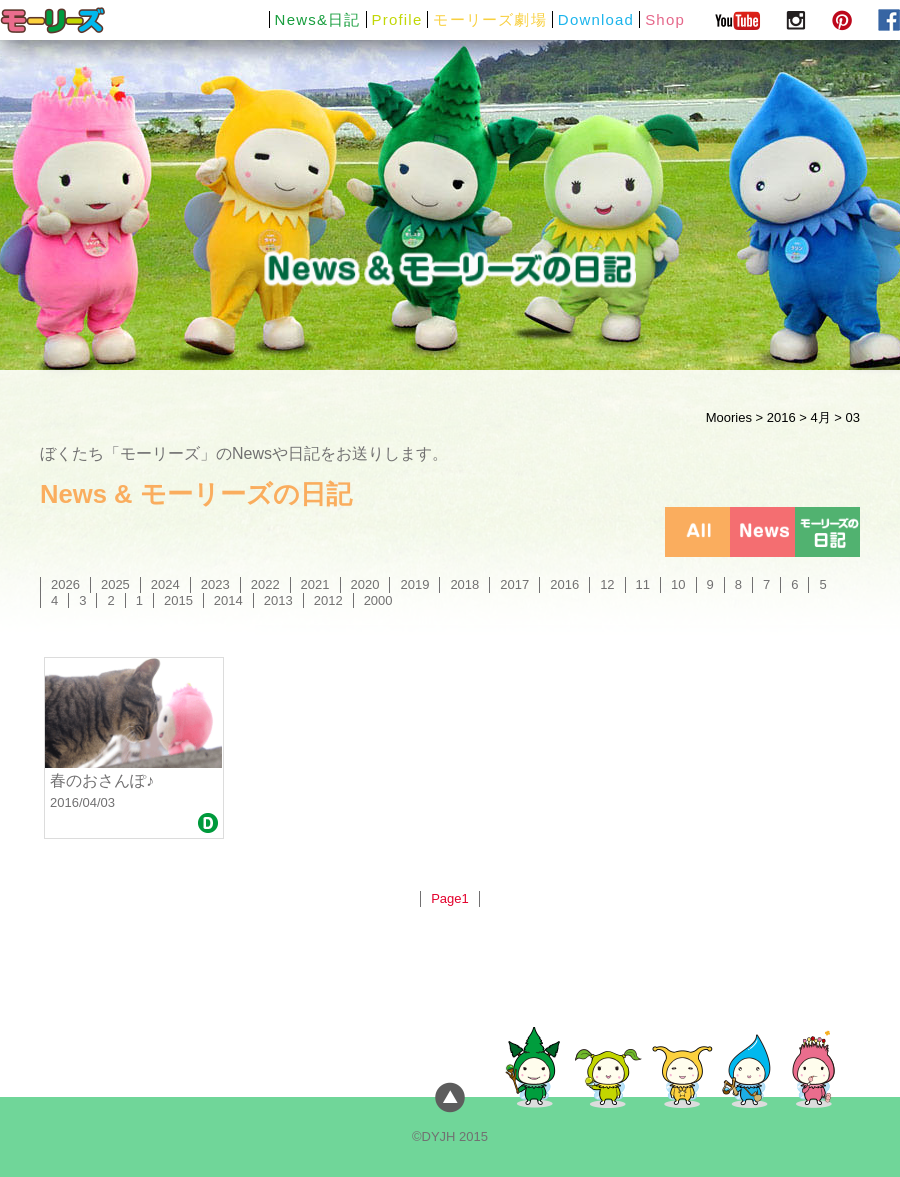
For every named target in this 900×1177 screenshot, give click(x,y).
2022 (265, 584)
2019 (414, 584)
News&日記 (318, 19)
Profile (397, 19)
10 (678, 584)
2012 (328, 600)
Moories (729, 417)
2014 (228, 600)
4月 (820, 417)
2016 (781, 417)
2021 (315, 584)
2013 (278, 600)
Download (596, 19)
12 (607, 584)
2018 (464, 584)
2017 (514, 584)
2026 (65, 584)
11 (643, 584)
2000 (378, 600)
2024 (165, 584)
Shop (665, 19)
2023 (215, 584)
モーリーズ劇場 (489, 19)
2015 (178, 600)
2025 (115, 584)
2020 (365, 584)
